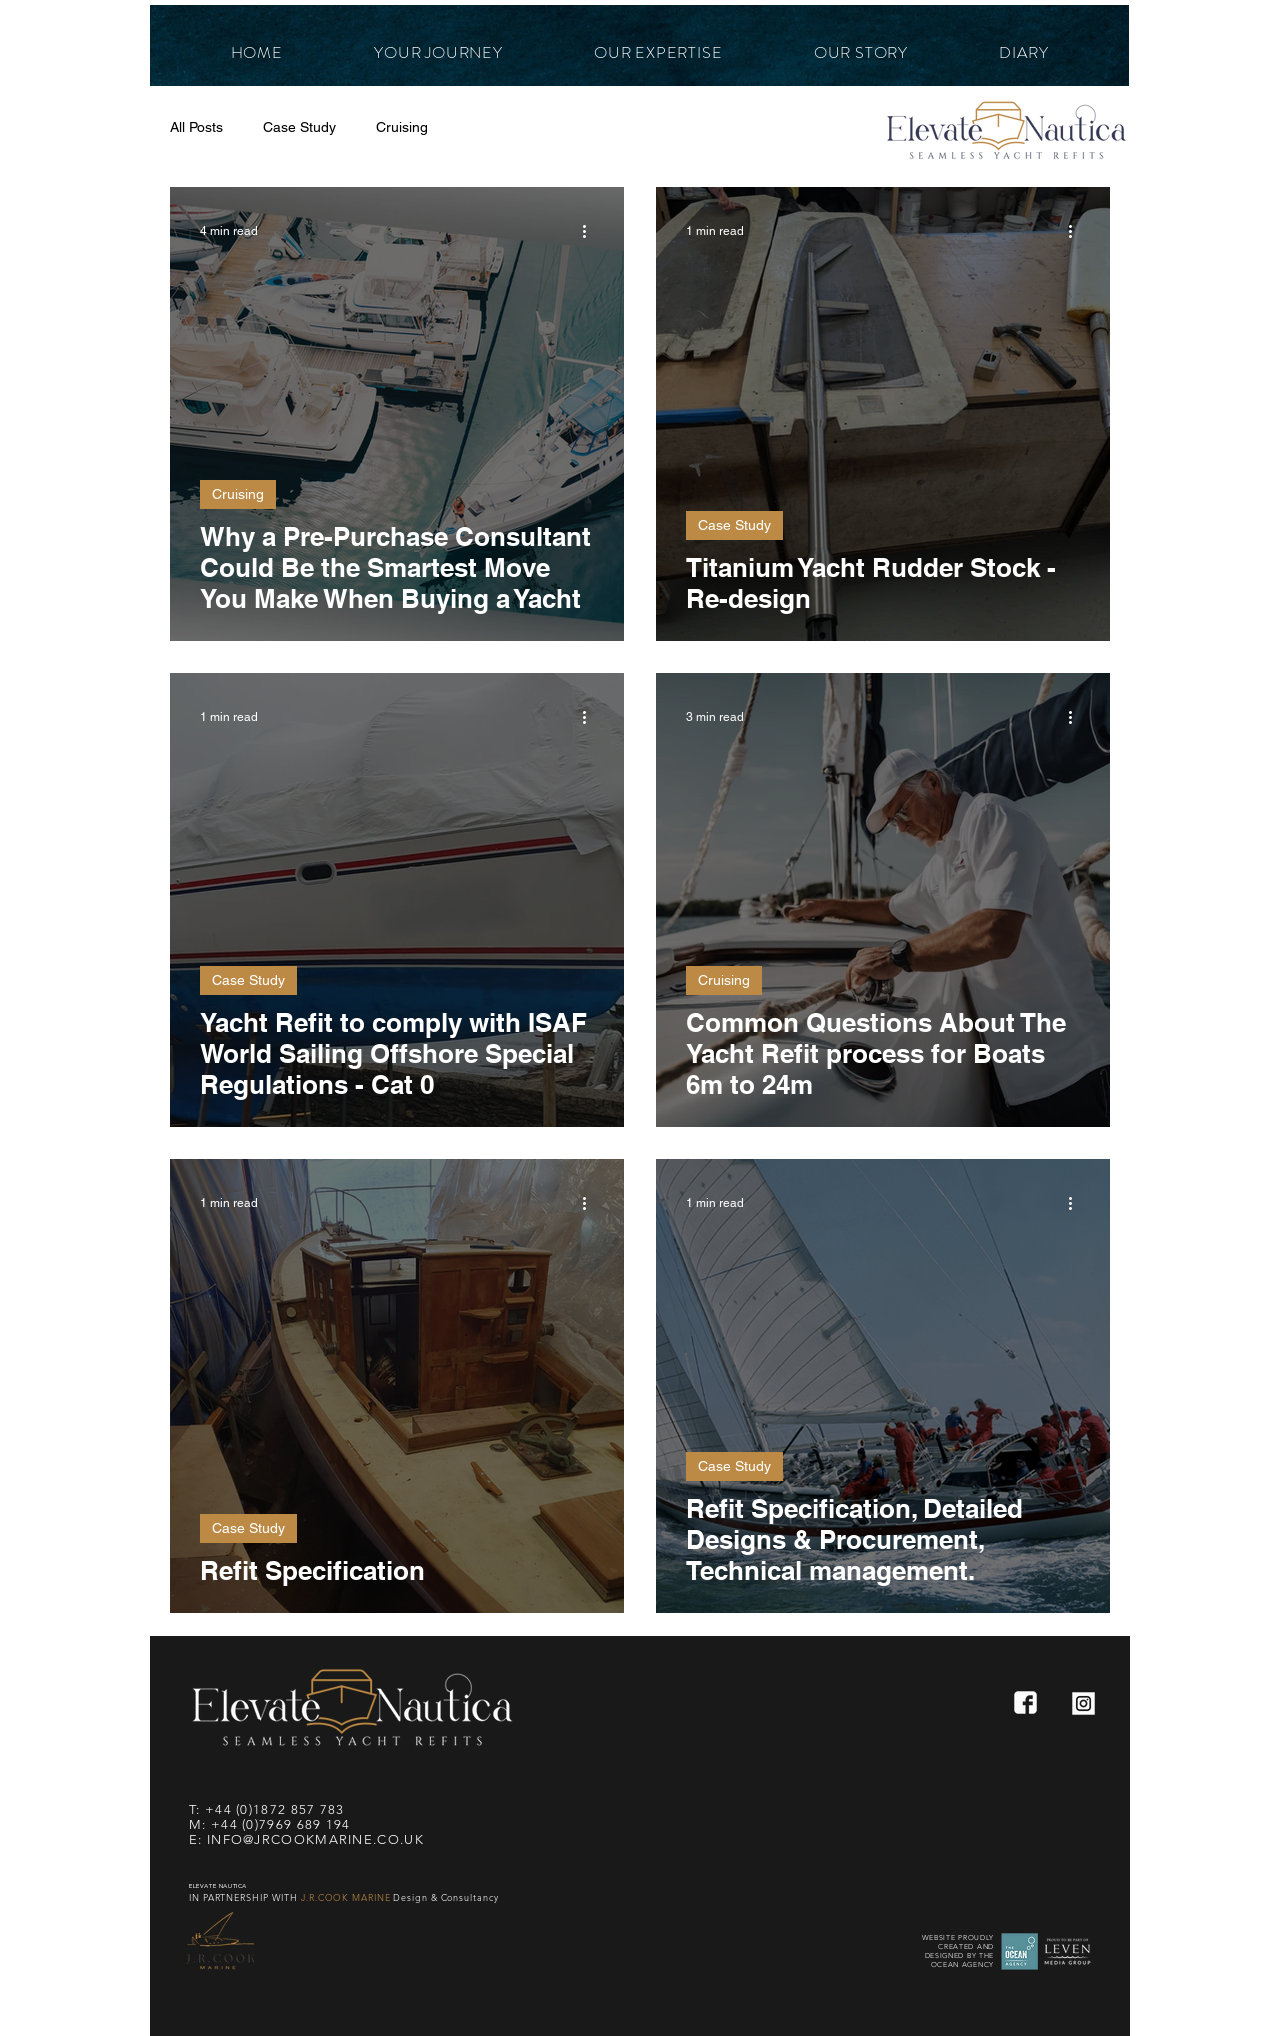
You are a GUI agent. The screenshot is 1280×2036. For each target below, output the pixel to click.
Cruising (402, 127)
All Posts (196, 127)
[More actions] (591, 231)
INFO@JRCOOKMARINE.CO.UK (315, 1839)
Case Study (299, 127)
